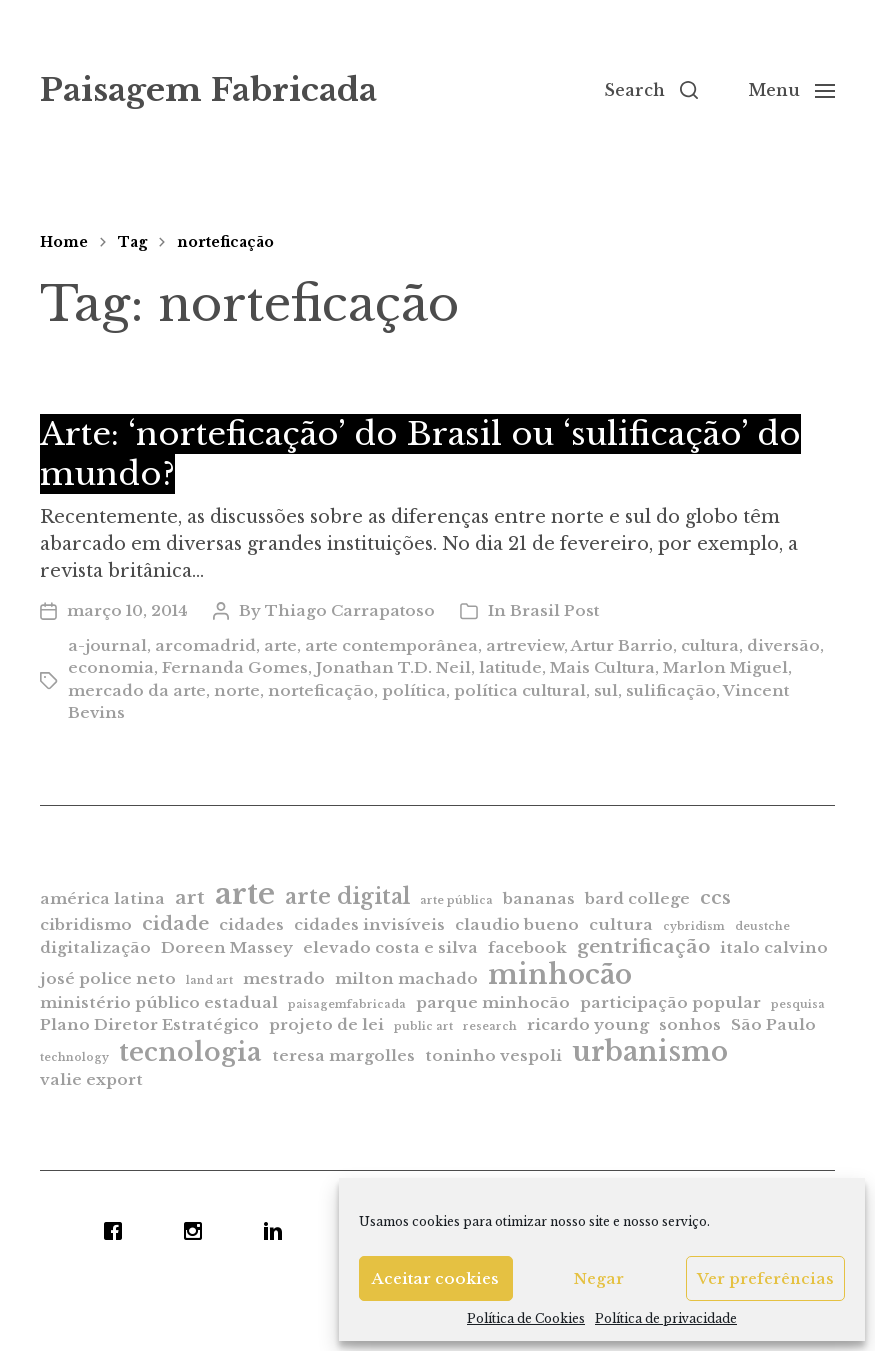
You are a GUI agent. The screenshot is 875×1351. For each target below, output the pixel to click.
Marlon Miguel (725, 667)
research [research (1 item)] (490, 1026)
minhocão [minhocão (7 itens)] (560, 974)
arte (280, 645)
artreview (525, 645)
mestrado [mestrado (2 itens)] (284, 978)
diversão (783, 645)
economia (111, 667)
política (414, 690)
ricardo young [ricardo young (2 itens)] (588, 1024)
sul (606, 690)
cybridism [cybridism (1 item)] (694, 926)
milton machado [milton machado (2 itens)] (406, 978)
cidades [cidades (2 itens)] (251, 924)
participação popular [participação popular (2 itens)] (670, 1002)
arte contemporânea (391, 645)
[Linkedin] (278, 1231)
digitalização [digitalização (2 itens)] (95, 947)
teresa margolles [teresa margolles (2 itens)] (343, 1055)
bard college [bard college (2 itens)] (637, 898)
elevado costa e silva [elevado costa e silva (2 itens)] (390, 947)
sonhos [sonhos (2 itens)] (690, 1024)
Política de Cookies (526, 1318)
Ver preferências (765, 1278)
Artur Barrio (622, 645)
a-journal (107, 645)
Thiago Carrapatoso (350, 610)
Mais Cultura (602, 667)
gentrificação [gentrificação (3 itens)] (643, 946)
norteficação (225, 242)
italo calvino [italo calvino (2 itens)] (774, 947)
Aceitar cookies (435, 1278)
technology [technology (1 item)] (74, 1057)
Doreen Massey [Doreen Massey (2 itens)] (227, 947)
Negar (599, 1278)
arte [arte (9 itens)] (245, 894)
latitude (510, 667)
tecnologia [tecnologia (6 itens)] (190, 1052)
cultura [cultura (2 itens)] (621, 924)
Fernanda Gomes (235, 667)
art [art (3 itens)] (190, 897)
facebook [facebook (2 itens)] (527, 947)
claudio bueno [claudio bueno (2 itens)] (517, 924)
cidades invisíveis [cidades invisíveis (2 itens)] (369, 924)
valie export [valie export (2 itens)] (91, 1079)
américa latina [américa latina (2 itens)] (102, 898)
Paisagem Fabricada (208, 90)
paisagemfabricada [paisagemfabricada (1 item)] (347, 1004)
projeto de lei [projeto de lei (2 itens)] (326, 1024)
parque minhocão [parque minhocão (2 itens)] (493, 1002)
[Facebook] (118, 1231)
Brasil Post (554, 610)
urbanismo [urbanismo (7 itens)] (650, 1051)
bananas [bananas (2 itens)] (539, 898)
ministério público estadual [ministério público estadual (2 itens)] (159, 1002)
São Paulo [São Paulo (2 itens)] (773, 1024)
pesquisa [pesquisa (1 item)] (798, 1004)
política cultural (520, 690)
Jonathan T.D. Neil (393, 667)
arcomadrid (205, 645)
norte (237, 690)
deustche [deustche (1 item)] (762, 926)
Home (64, 242)
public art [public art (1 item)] (423, 1026)
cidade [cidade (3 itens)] (175, 923)
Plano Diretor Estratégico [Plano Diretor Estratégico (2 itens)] (149, 1024)
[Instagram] (198, 1231)
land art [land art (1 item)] (209, 980)
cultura (710, 645)
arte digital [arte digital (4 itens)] (347, 896)
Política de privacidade (666, 1318)
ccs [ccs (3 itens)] (715, 897)
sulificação (671, 690)
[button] (651, 90)
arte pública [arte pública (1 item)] (456, 900)
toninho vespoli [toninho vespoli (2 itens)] (493, 1055)
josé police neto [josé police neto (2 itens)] (108, 978)
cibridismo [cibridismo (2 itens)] (86, 924)
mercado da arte (137, 690)
